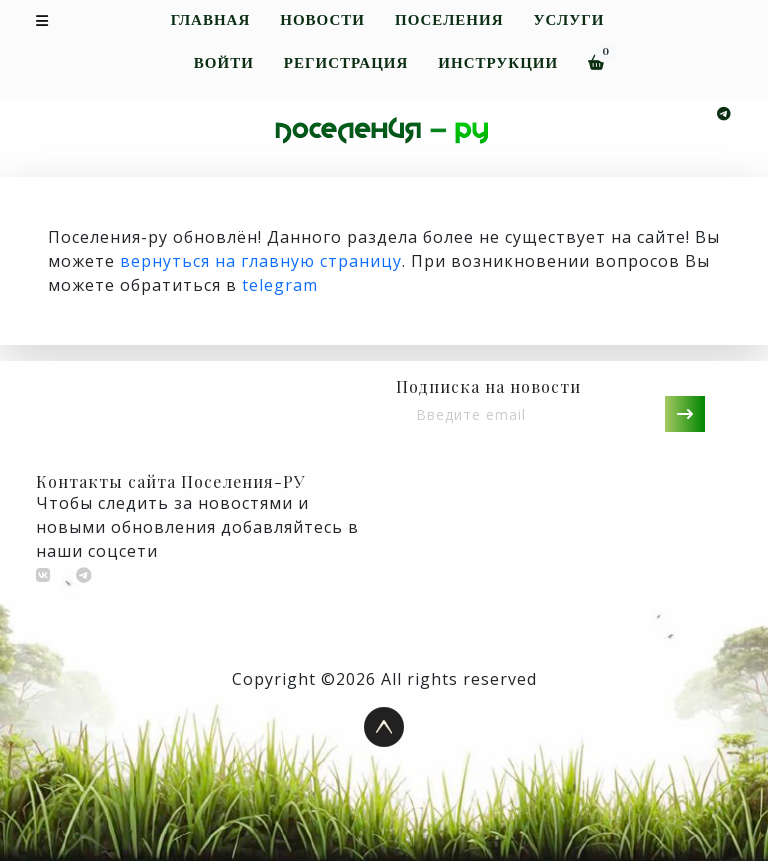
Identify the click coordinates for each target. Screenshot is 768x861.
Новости (322, 20)
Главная (211, 20)
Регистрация (346, 63)
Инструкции (498, 63)
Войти (224, 63)
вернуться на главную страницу (261, 261)
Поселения (449, 20)
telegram (280, 285)
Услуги (568, 20)
